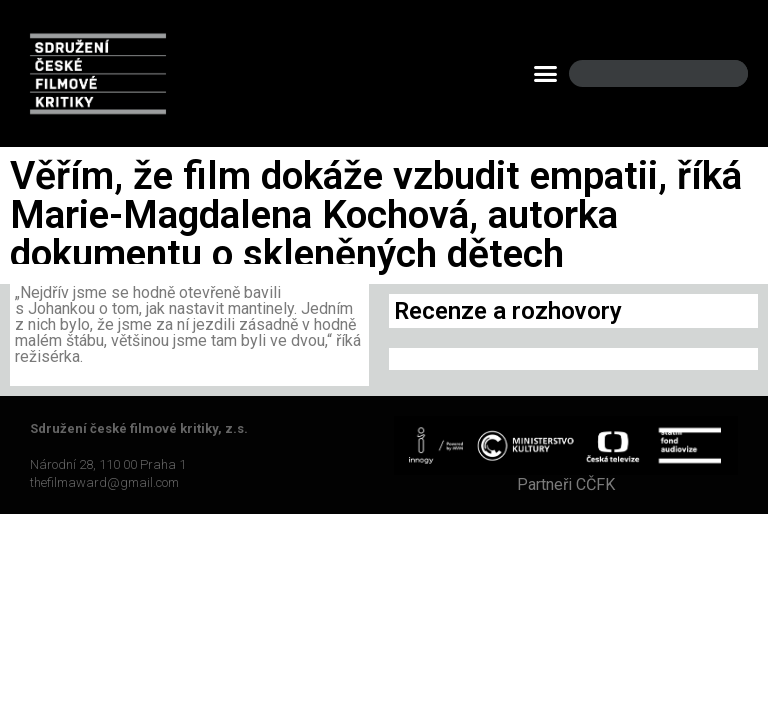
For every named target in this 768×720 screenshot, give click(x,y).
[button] (546, 74)
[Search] (716, 73)
